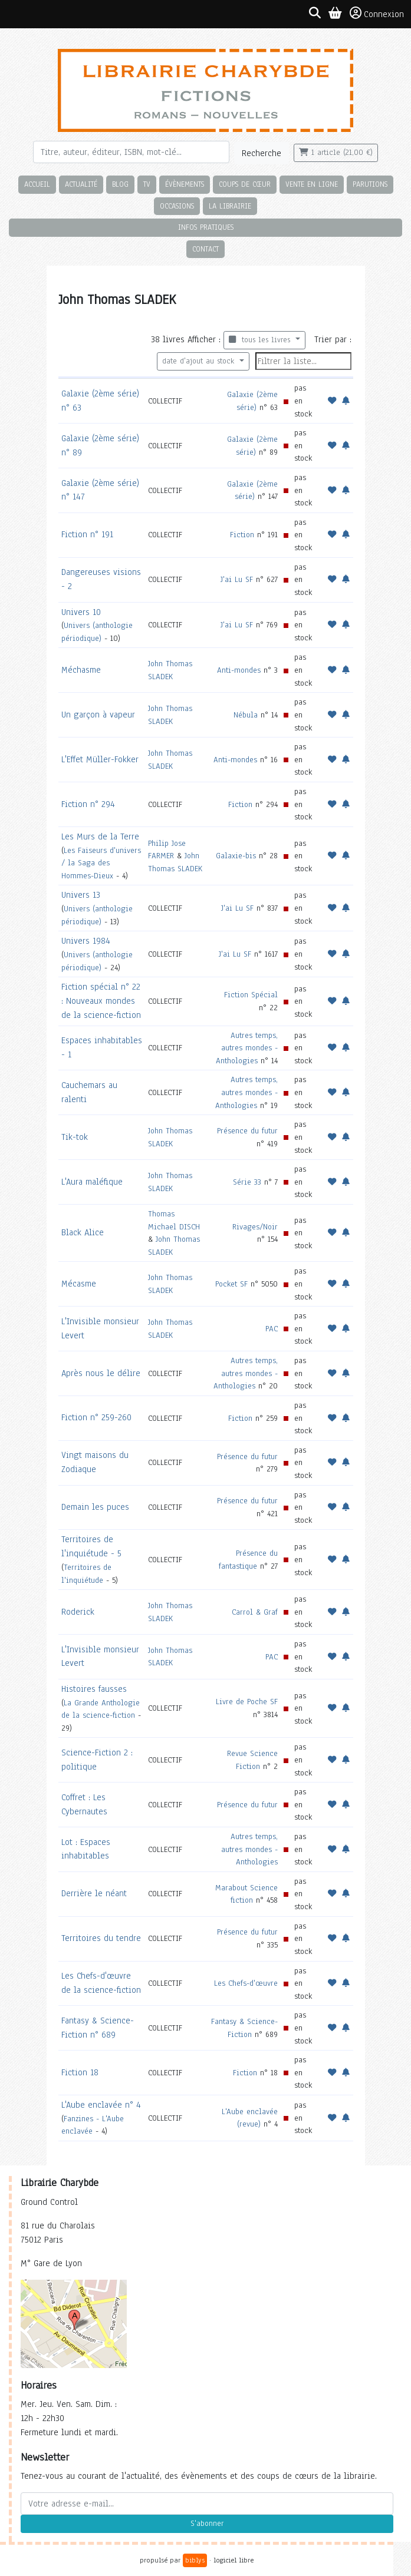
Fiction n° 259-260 (96, 1417)
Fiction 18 (79, 2072)
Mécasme (78, 1283)
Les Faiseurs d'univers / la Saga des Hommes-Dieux (101, 863)
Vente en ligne (311, 184)
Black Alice (82, 1232)
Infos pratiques (206, 227)
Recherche (261, 153)
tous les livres (261, 340)
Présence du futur (247, 1130)
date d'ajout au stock (199, 361)
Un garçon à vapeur (98, 714)
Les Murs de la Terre (100, 836)
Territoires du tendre (101, 1938)
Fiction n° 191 (87, 534)
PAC (271, 1328)
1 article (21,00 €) (336, 152)
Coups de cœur (245, 184)
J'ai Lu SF (237, 579)
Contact (205, 249)
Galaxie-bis (236, 855)
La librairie (230, 206)
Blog (120, 184)
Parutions (370, 184)
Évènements (184, 184)
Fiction (242, 534)
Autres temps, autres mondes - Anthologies (247, 1048)
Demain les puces (95, 1507)
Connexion (377, 13)
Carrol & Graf (255, 1612)
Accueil (37, 184)
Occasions (177, 206)
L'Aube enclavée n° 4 (101, 2105)
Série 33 (247, 1182)
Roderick (77, 1612)
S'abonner (206, 2523)
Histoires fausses (94, 1689)
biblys (195, 2560)
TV (146, 184)
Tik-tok (74, 1137)
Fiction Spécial (251, 994)
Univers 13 (80, 895)
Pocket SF (231, 1283)
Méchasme (81, 670)
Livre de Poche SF (247, 1701)
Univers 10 (81, 612)
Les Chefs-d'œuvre (246, 1983)
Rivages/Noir (255, 1226)
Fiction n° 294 (88, 804)
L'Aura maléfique (92, 1182)
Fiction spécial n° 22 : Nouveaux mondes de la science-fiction (101, 1001)
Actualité (81, 184)
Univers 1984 (85, 941)
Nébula (246, 714)
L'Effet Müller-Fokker (100, 759)
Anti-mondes (239, 670)
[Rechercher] (131, 152)
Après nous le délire (100, 1373)
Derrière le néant (94, 1893)
